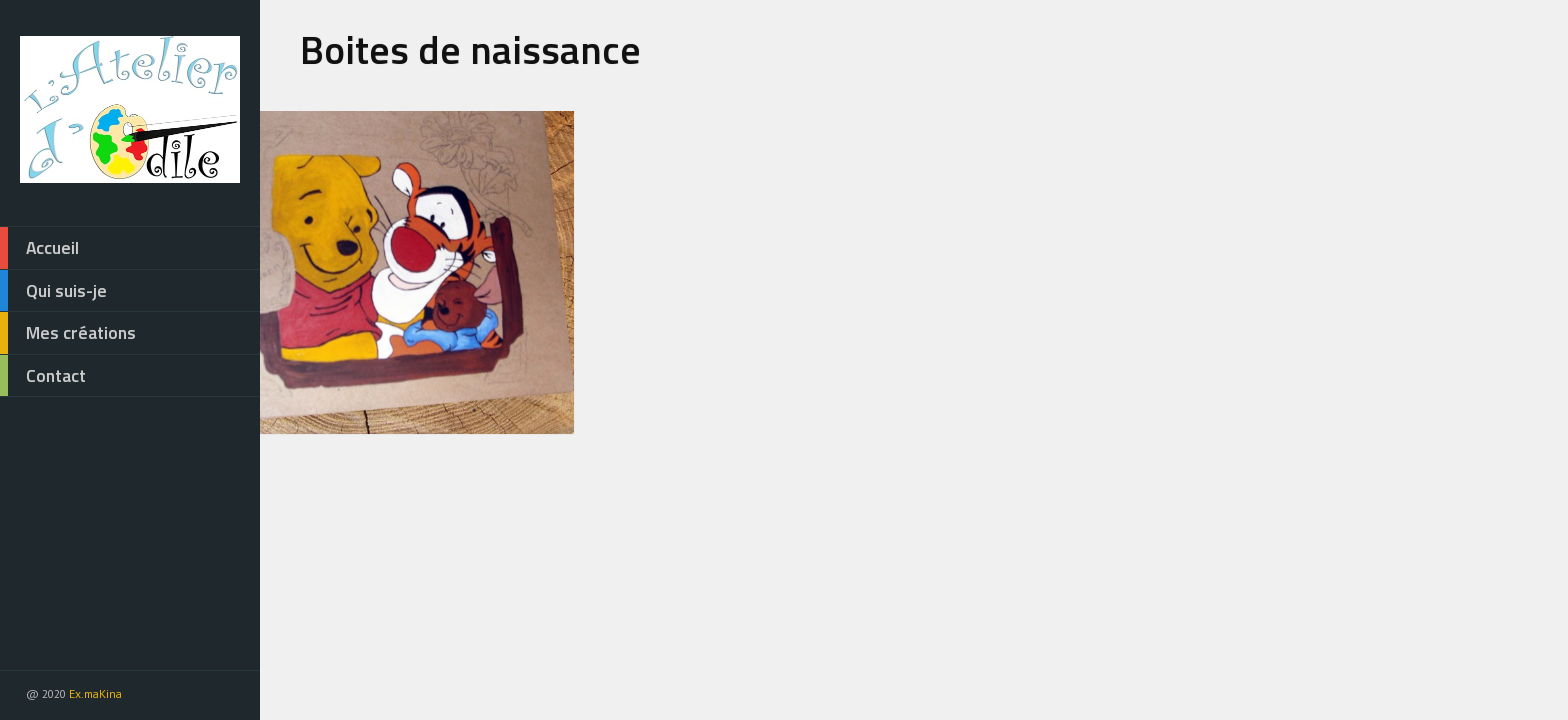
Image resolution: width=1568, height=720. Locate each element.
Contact (43, 376)
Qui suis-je (53, 291)
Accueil (39, 248)
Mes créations (68, 333)
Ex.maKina (95, 693)
